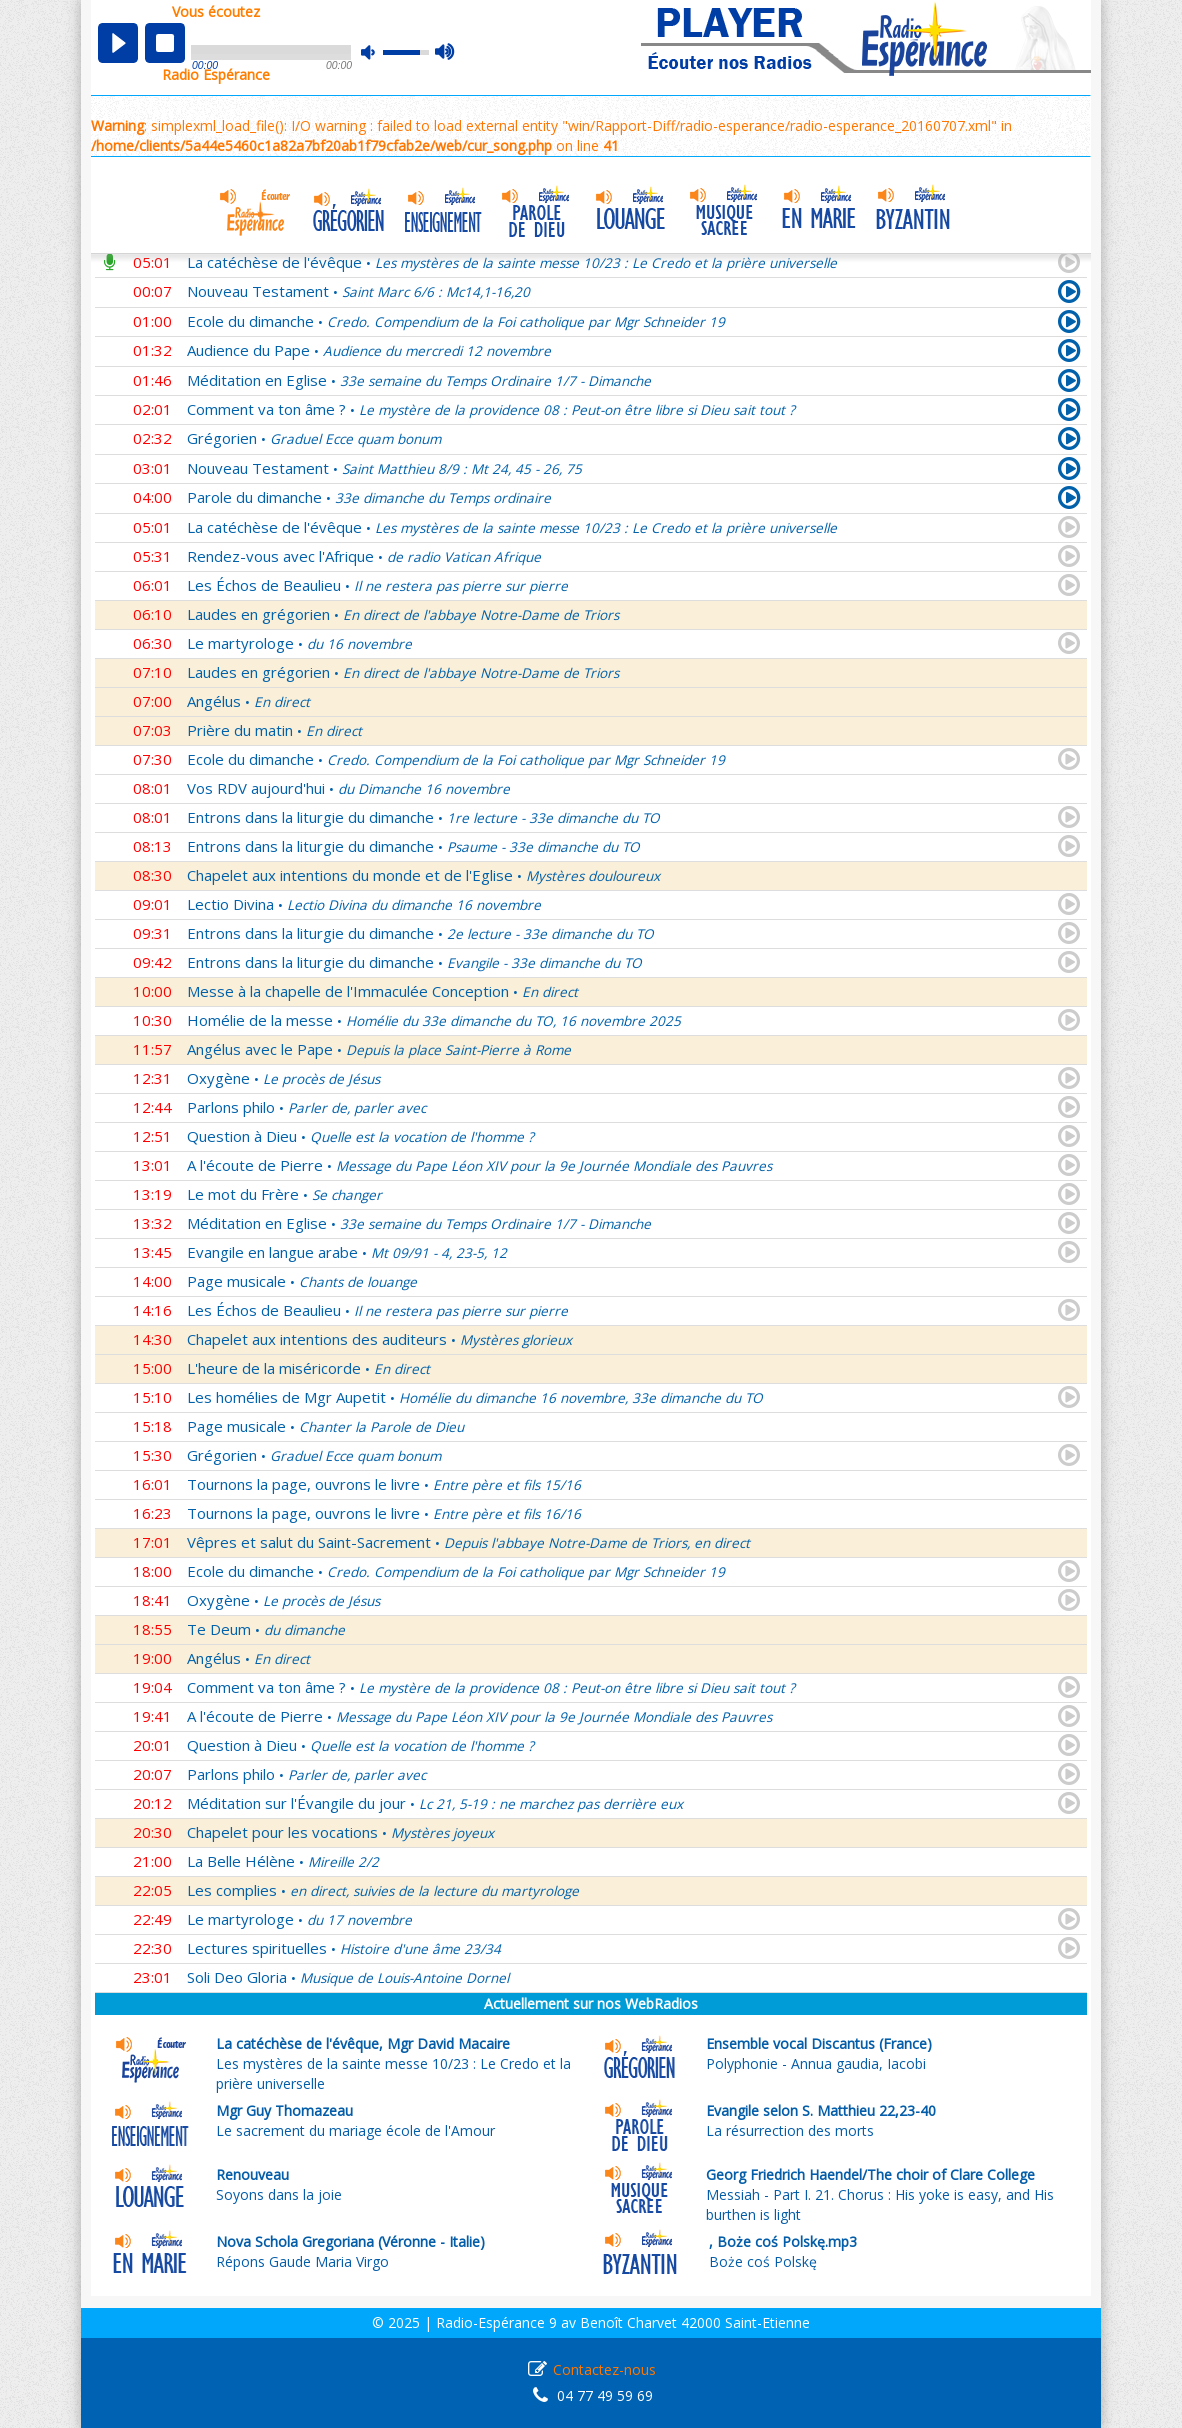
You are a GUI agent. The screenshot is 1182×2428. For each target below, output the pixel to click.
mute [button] (378, 52)
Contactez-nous (604, 2369)
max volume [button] (445, 53)
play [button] (118, 43)
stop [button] (165, 43)
